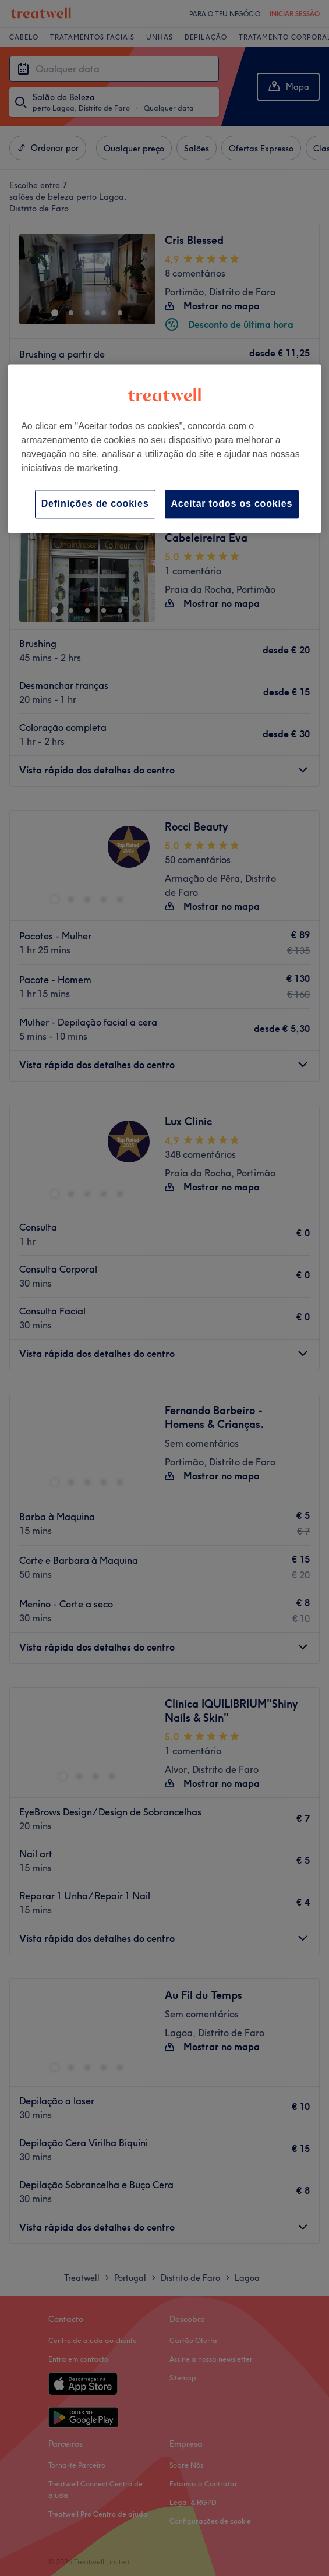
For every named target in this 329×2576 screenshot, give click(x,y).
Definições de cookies (95, 504)
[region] (164, 449)
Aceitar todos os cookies (232, 504)
